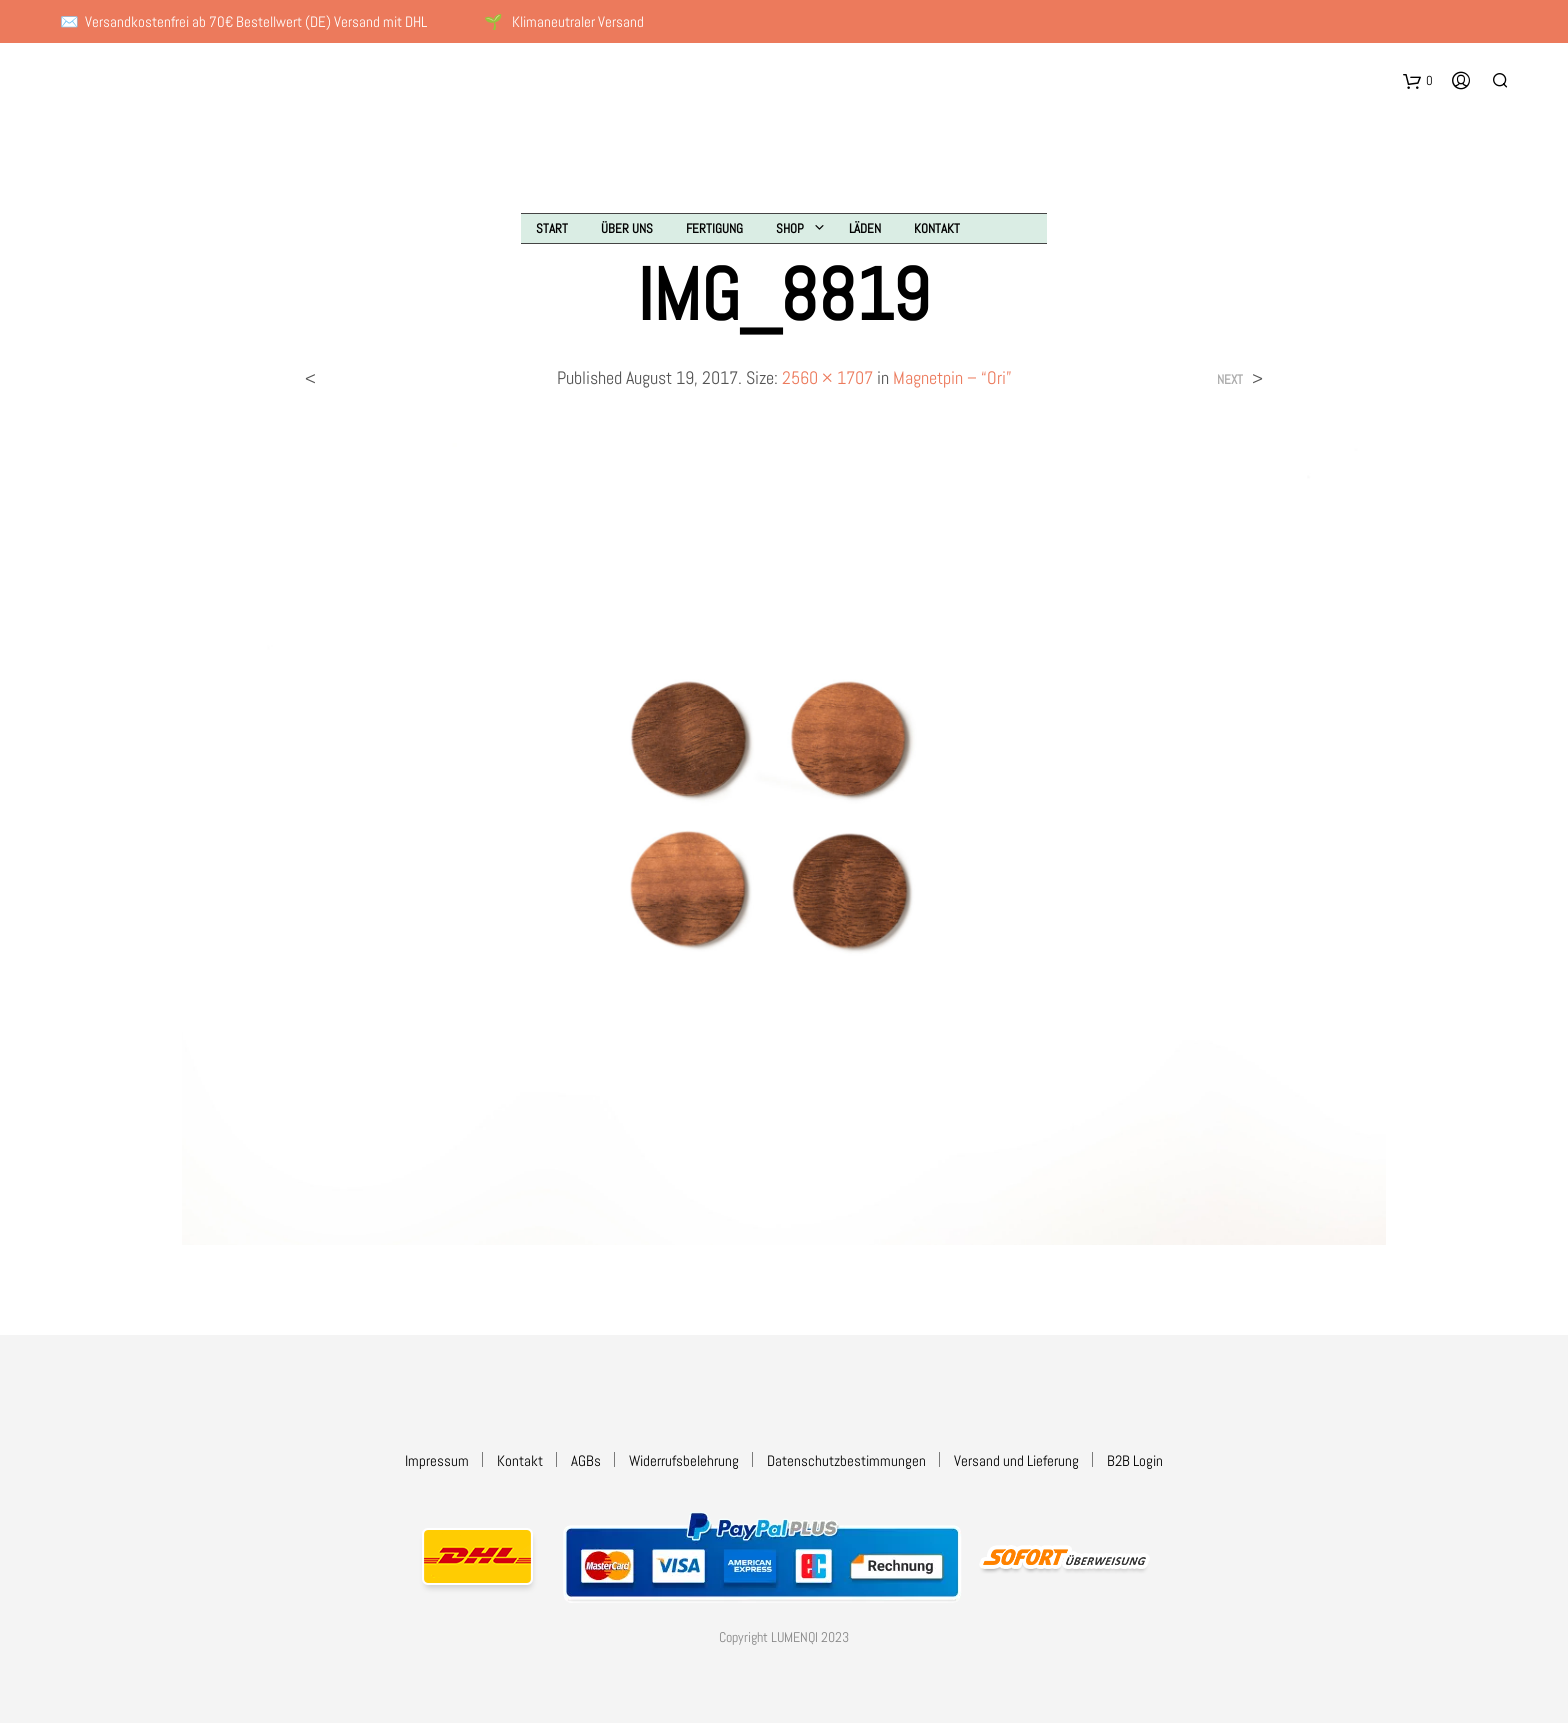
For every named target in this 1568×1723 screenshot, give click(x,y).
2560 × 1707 (827, 377)
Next (1230, 379)
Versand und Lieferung (1016, 1460)
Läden (865, 228)
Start (552, 228)
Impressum (437, 1460)
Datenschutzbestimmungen (846, 1460)
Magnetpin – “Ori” (952, 377)
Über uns (627, 228)
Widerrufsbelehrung (684, 1460)
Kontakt (937, 228)
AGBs (586, 1460)
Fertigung (714, 228)
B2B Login (1135, 1460)
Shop (790, 228)
